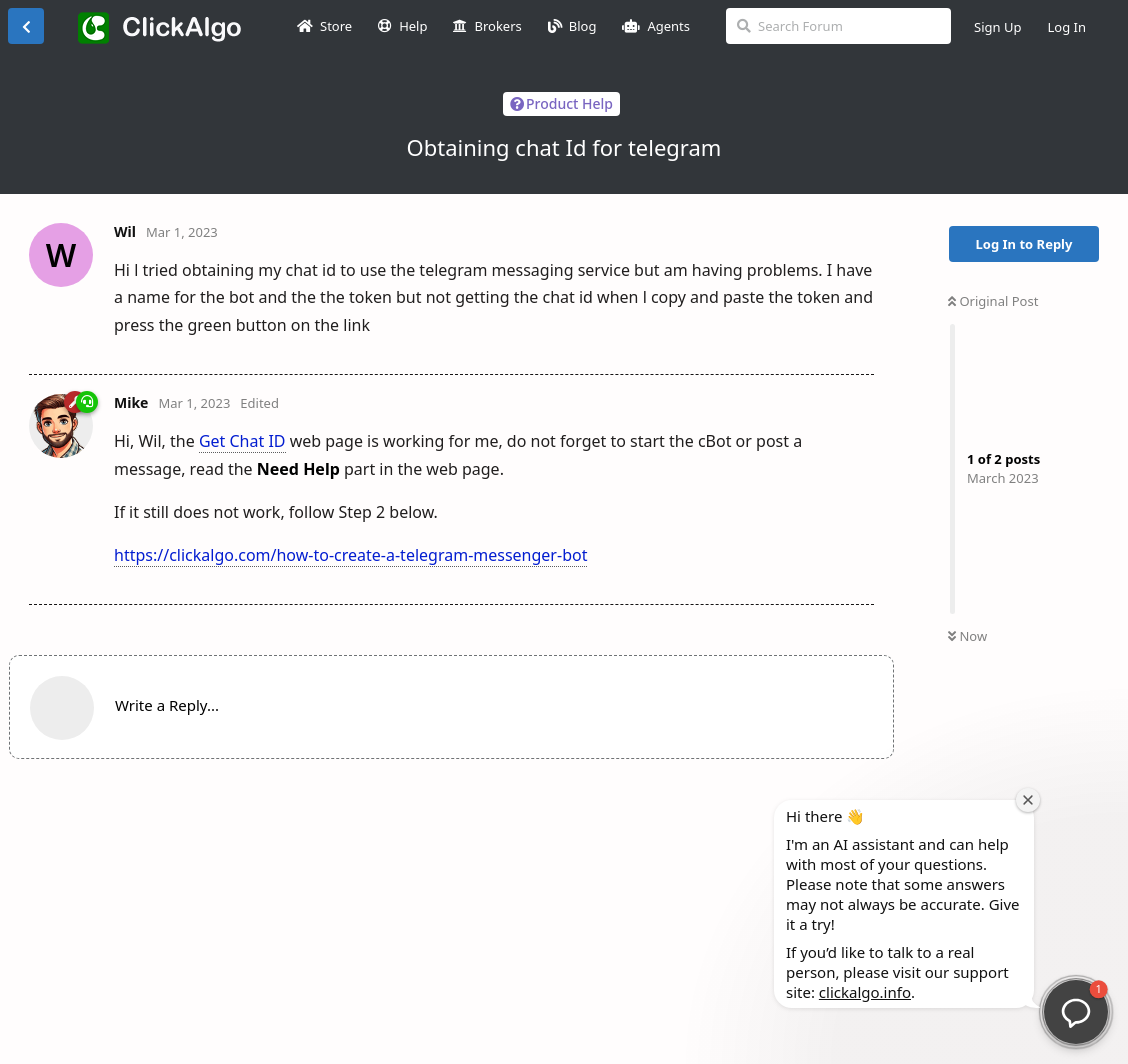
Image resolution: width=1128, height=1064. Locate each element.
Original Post (993, 301)
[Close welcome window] (1028, 800)
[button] (1076, 1012)
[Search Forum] (838, 26)
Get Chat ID (242, 441)
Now (967, 636)
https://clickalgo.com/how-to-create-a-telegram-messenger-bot (350, 555)
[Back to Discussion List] (26, 26)
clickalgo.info (865, 992)
